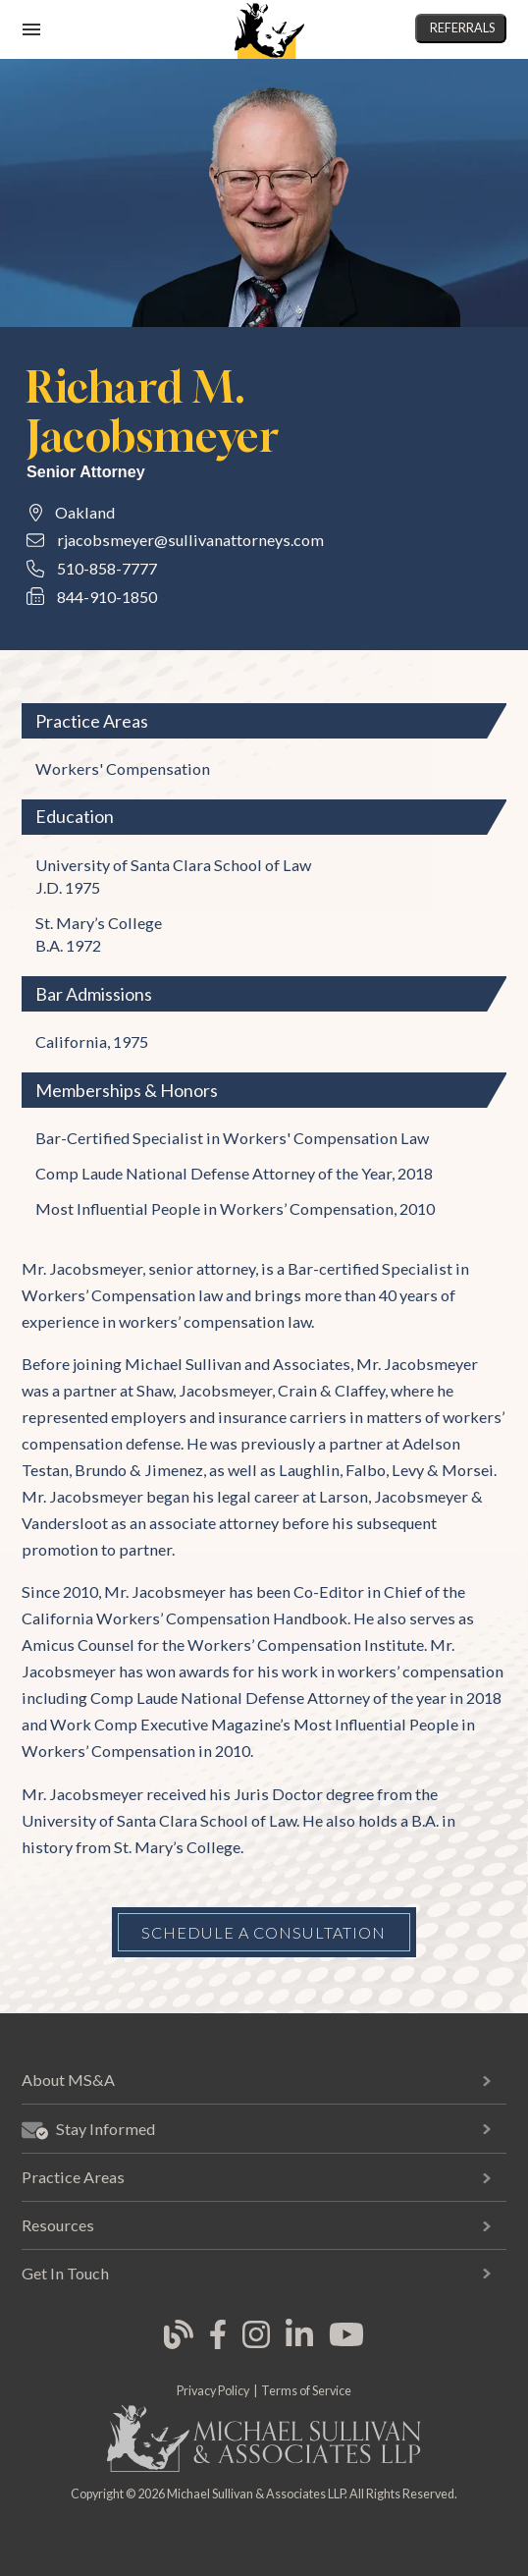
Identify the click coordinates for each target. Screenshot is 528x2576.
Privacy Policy (213, 2391)
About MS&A (68, 2079)
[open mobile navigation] (31, 29)
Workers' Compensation (122, 768)
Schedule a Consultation (263, 1932)
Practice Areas (73, 2176)
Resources (58, 2225)
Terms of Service (306, 2391)
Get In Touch (65, 2273)
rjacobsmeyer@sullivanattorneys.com (190, 539)
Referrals (462, 28)
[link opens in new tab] (178, 2345)
